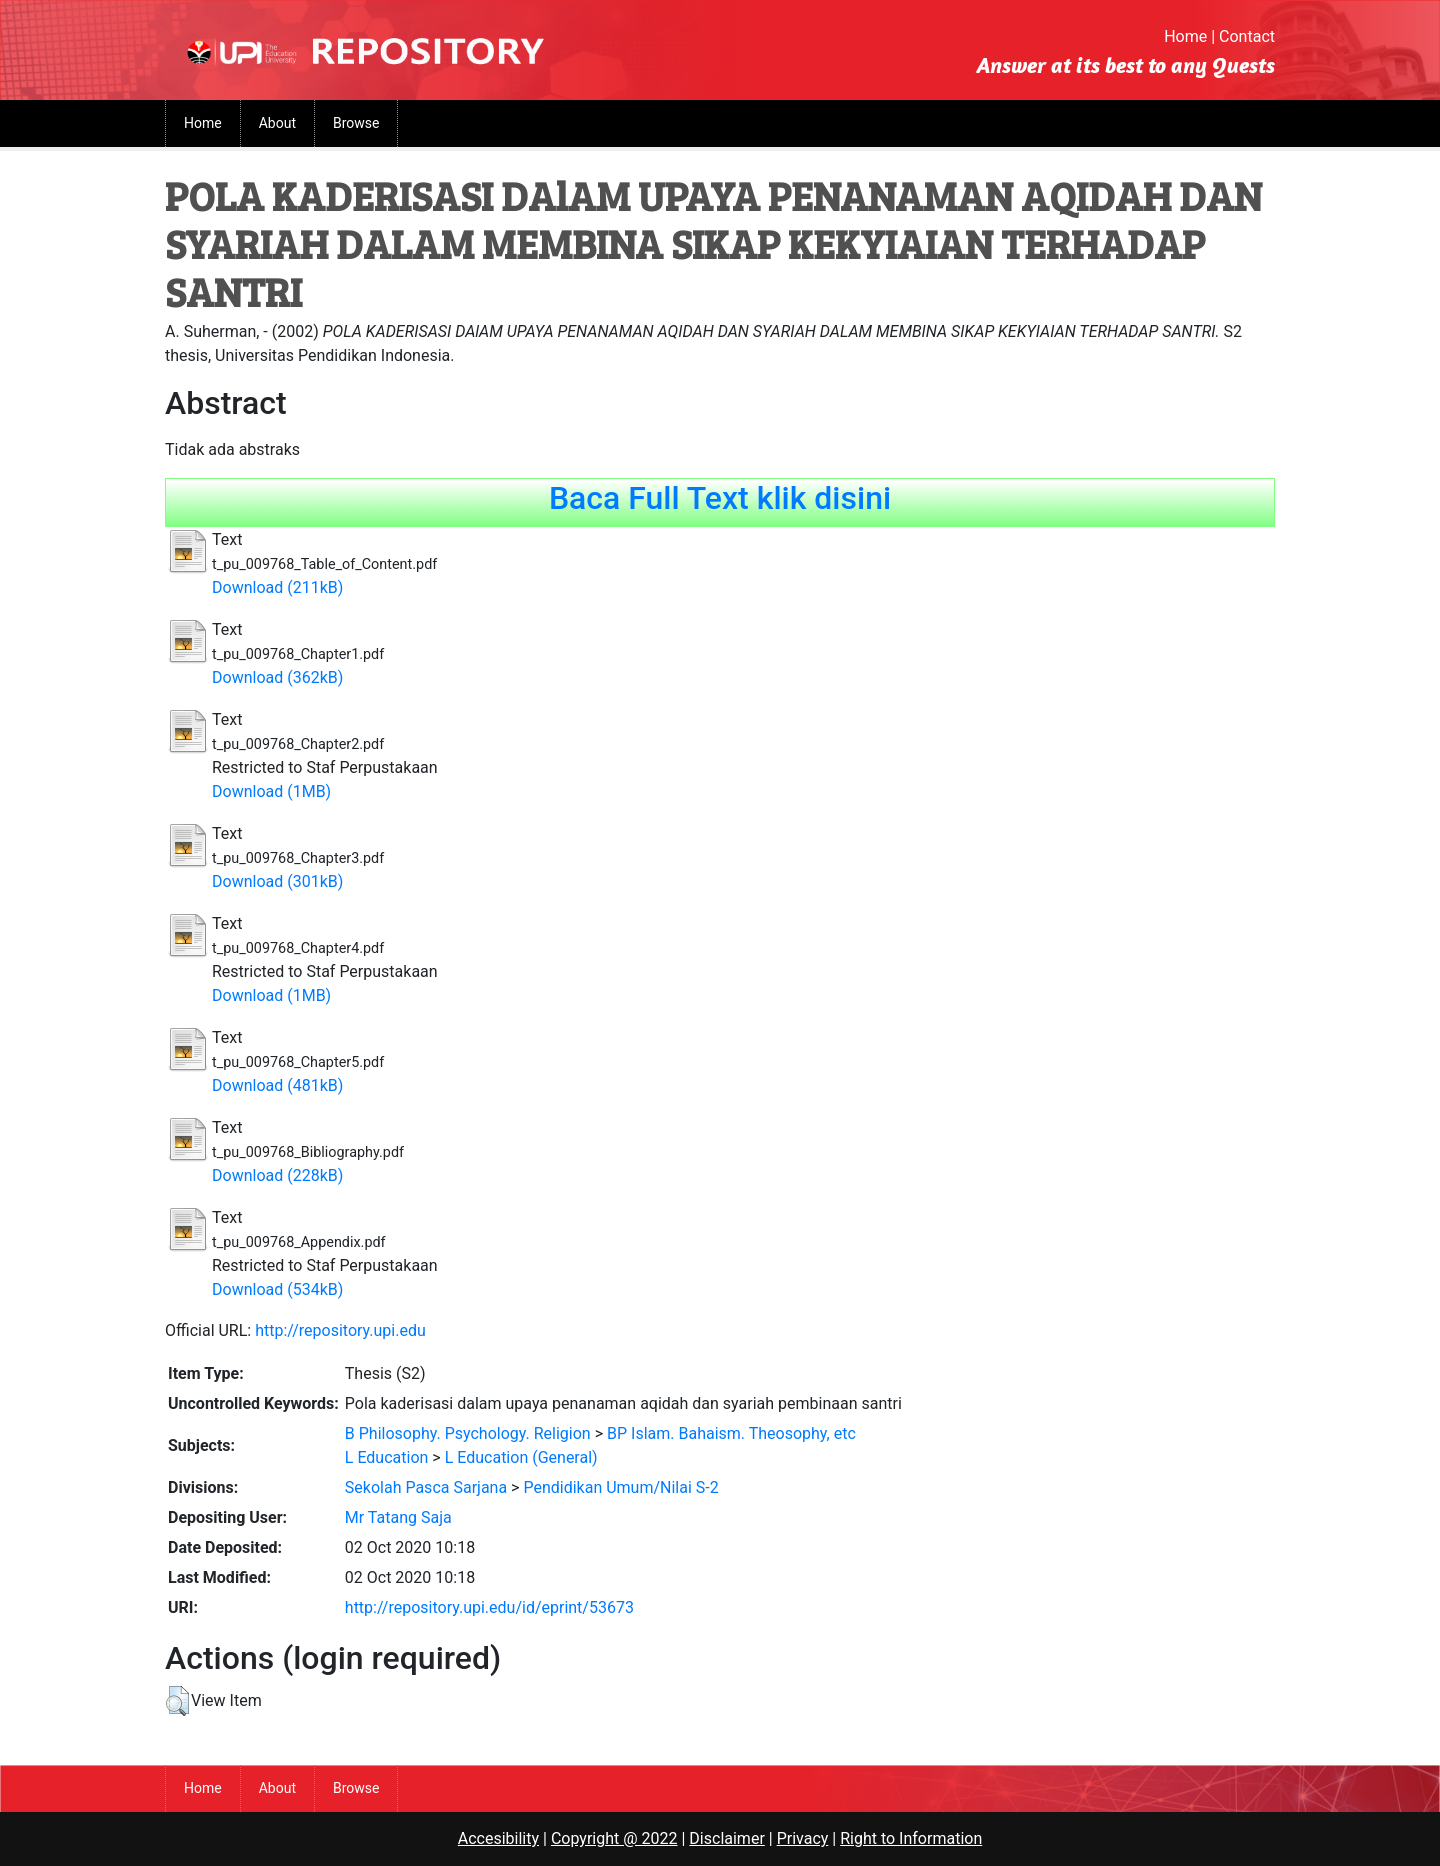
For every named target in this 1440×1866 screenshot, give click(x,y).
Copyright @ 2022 (614, 1838)
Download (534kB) (277, 1289)
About (277, 123)
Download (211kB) (277, 587)
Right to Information (911, 1838)
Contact (1247, 36)
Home (1185, 36)
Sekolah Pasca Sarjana (426, 1487)
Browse (356, 123)
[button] (177, 1701)
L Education (387, 1457)
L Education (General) (521, 1457)
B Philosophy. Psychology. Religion (468, 1433)
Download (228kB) (277, 1175)
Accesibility (498, 1838)
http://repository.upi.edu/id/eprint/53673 (489, 1607)
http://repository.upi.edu (340, 1330)
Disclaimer (726, 1838)
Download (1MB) (271, 791)
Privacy (803, 1838)
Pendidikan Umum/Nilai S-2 (620, 1487)
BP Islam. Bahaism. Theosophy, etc (731, 1433)
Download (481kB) (277, 1085)
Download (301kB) (277, 881)
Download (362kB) (277, 677)
